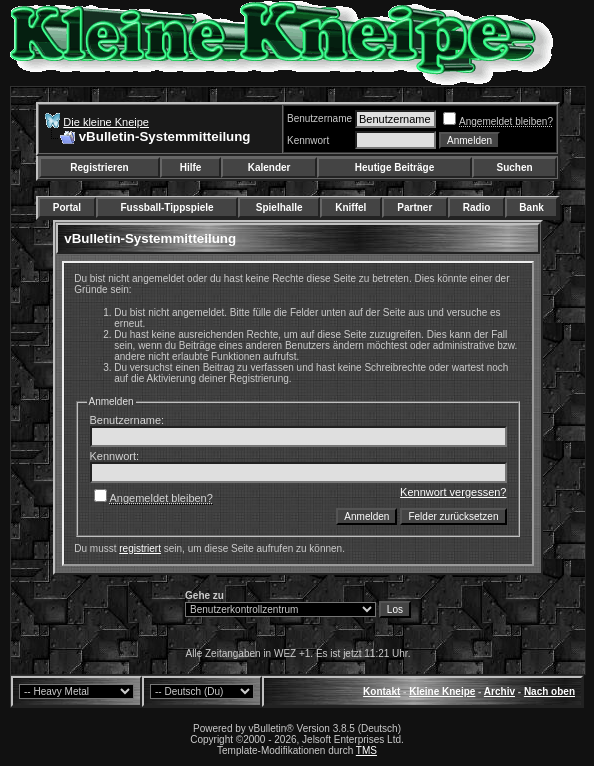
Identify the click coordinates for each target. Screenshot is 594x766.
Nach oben (549, 691)
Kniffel (350, 207)
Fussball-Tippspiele (166, 207)
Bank (531, 207)
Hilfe (191, 167)
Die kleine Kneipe (106, 122)
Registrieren (99, 167)
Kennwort (308, 140)
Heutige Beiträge (394, 167)
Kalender (269, 167)
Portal (67, 207)
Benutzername (319, 118)
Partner (414, 207)
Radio (477, 207)
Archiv (499, 691)
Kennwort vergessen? (453, 492)
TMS (366, 750)
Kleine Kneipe (442, 691)
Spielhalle (279, 207)
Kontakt (381, 691)
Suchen (515, 167)
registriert (140, 548)
